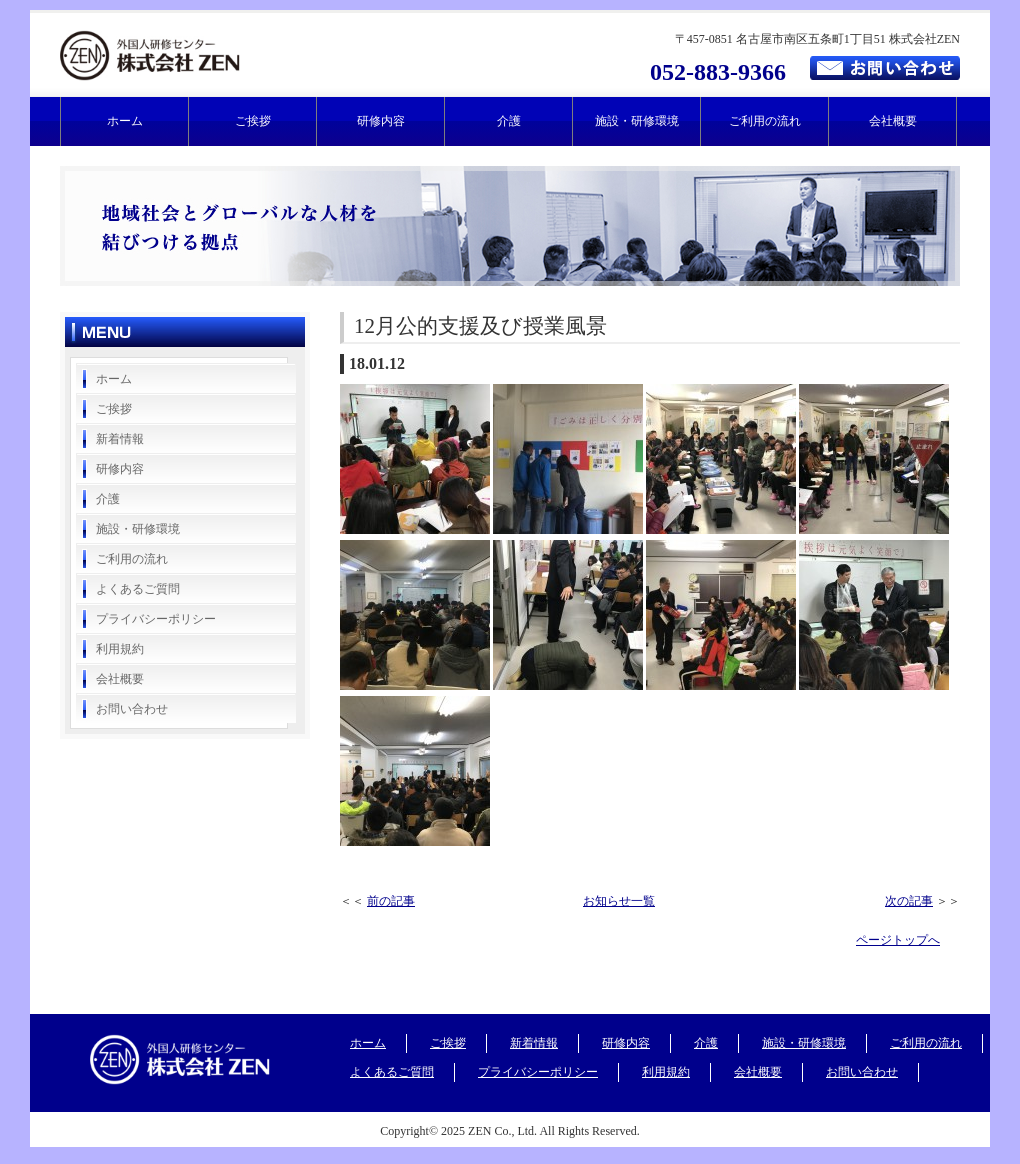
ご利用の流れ (765, 121)
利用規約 (120, 649)
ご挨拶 (253, 121)
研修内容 (381, 121)
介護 (509, 121)
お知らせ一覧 (619, 901)
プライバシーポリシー (156, 619)
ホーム (125, 121)
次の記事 (909, 901)
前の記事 (391, 901)
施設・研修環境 (637, 121)
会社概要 (893, 121)
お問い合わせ (132, 709)
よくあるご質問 (138, 589)
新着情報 (120, 439)
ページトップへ (898, 940)
